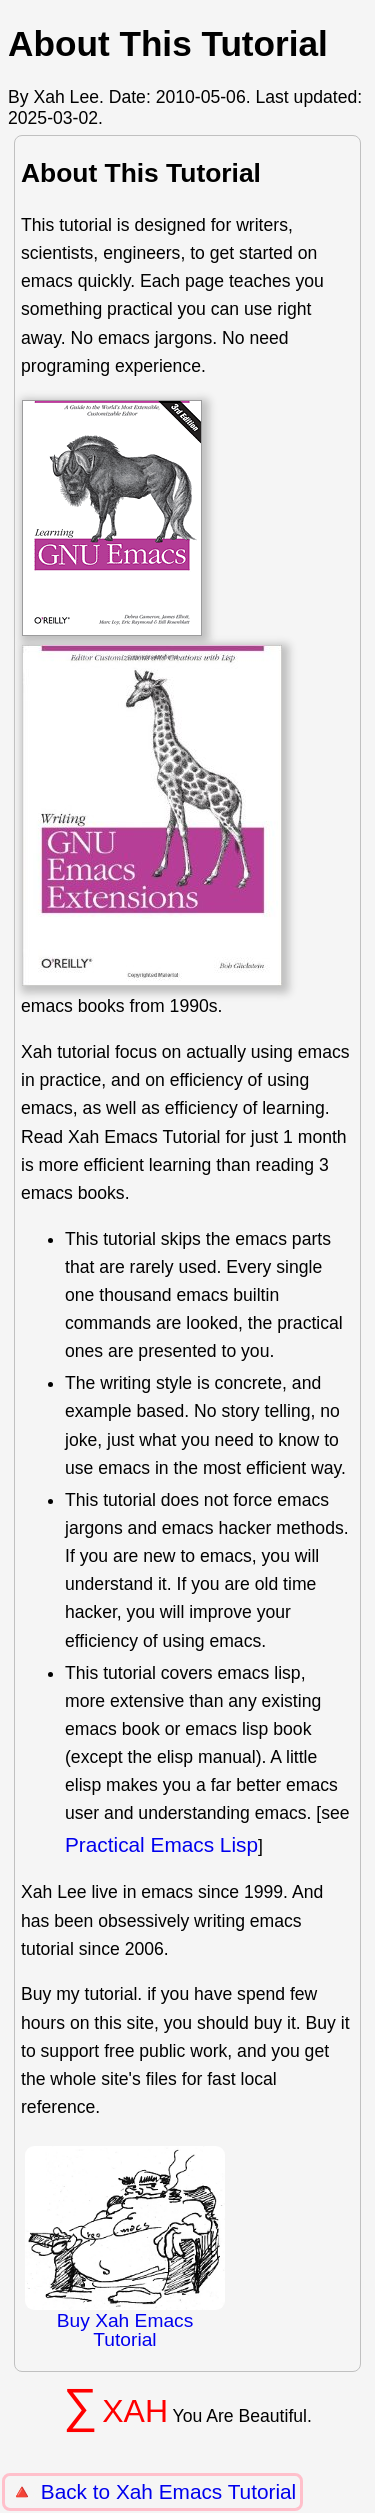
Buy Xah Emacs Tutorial (125, 2248)
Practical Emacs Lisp (161, 1844)
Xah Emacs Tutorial (206, 2491)
